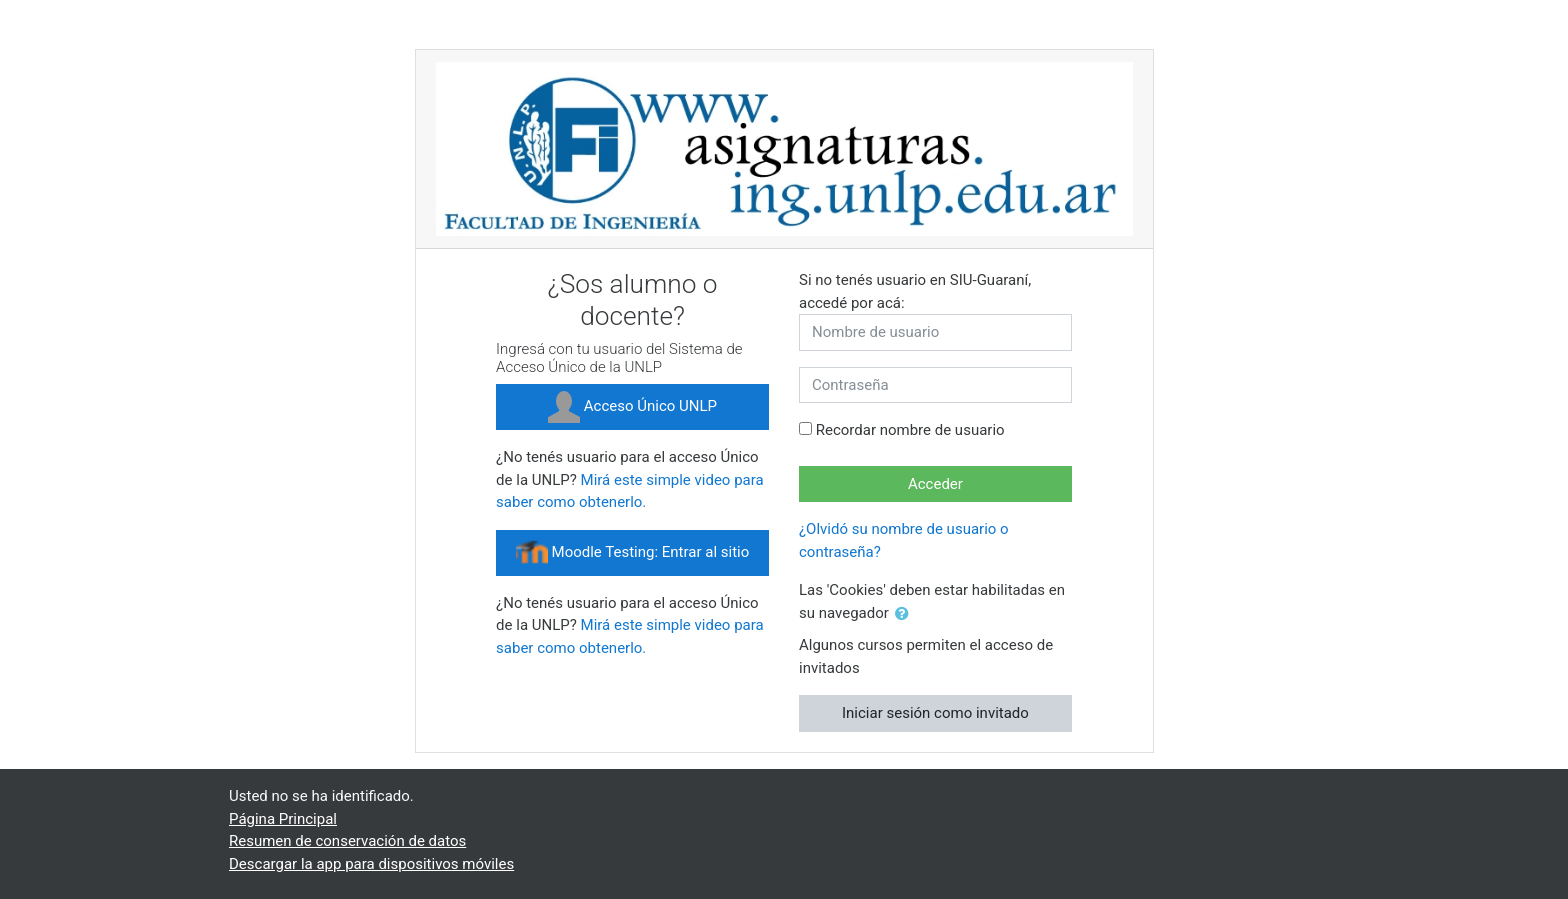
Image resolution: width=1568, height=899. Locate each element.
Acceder (935, 484)
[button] (906, 614)
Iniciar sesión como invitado (935, 713)
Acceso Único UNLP (632, 407)
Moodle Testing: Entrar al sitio (632, 553)
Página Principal (283, 819)
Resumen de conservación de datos (347, 841)
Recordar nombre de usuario (910, 430)
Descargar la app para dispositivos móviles (371, 864)
